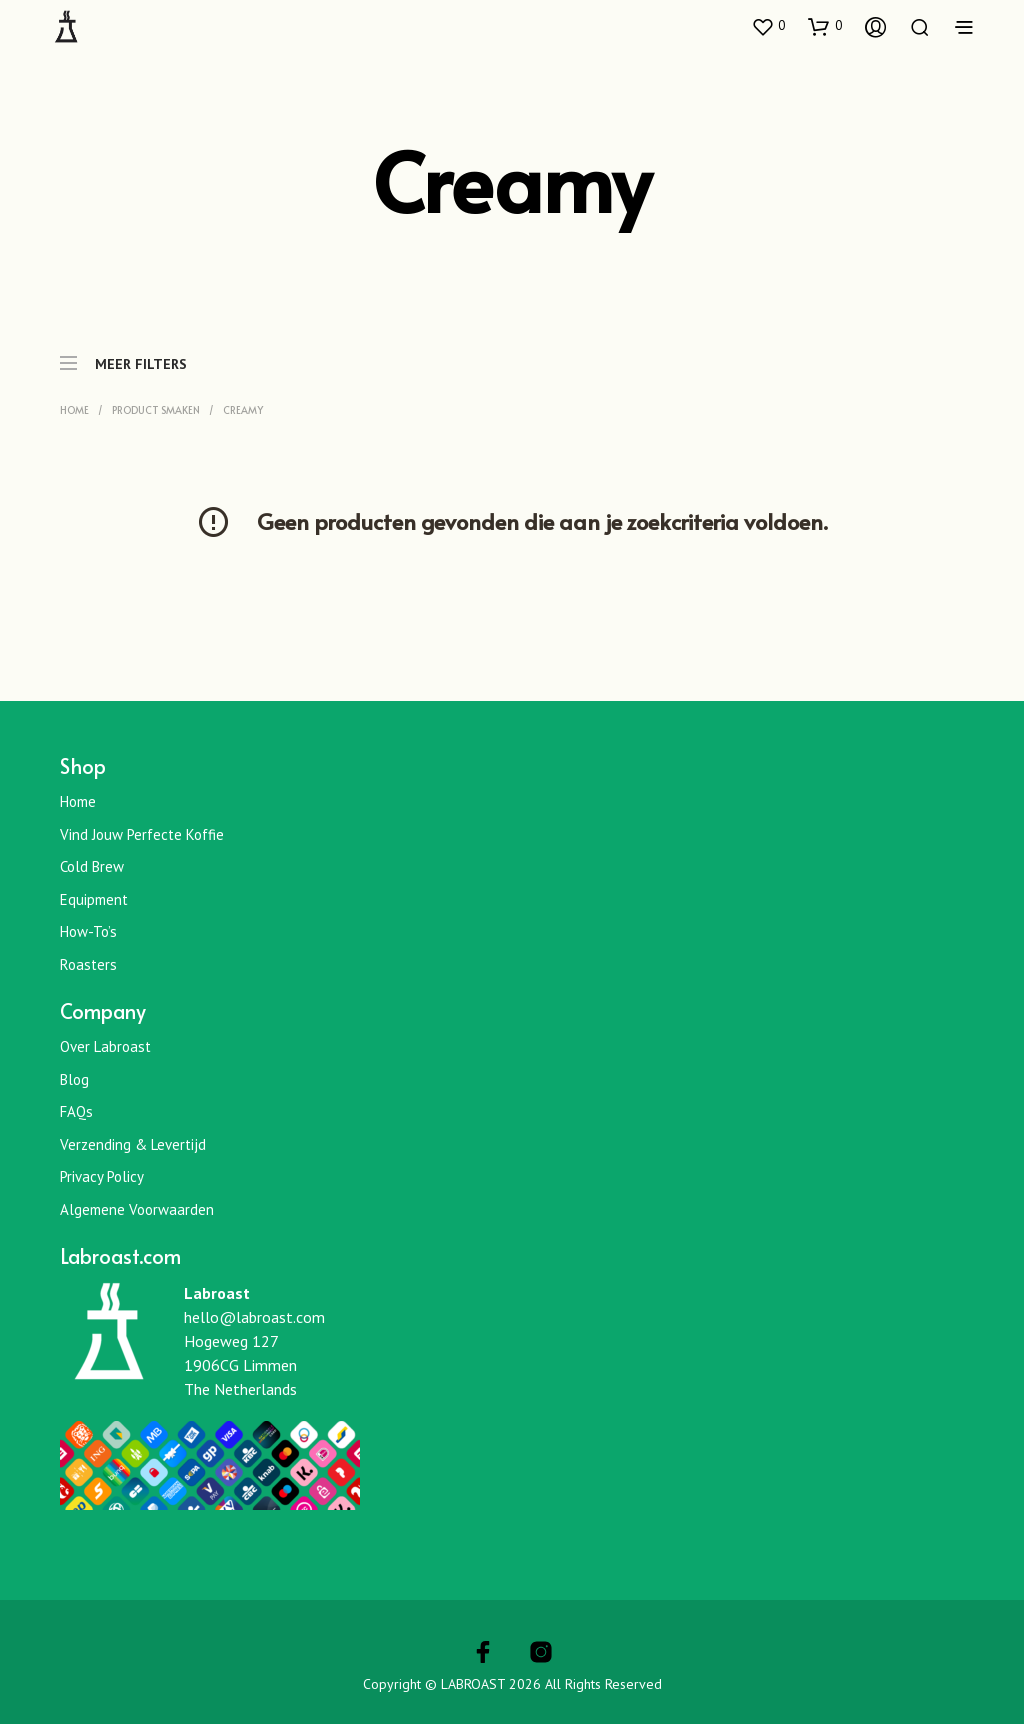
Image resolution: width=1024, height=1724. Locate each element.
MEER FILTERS (123, 354)
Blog (74, 1079)
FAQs (76, 1111)
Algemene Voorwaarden (137, 1209)
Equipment (94, 899)
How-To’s (88, 931)
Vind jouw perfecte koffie (142, 834)
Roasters (88, 964)
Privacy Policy (102, 1176)
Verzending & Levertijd (133, 1144)
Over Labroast (105, 1046)
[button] (768, 26)
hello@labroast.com (254, 1317)
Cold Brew (92, 866)
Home (74, 410)
